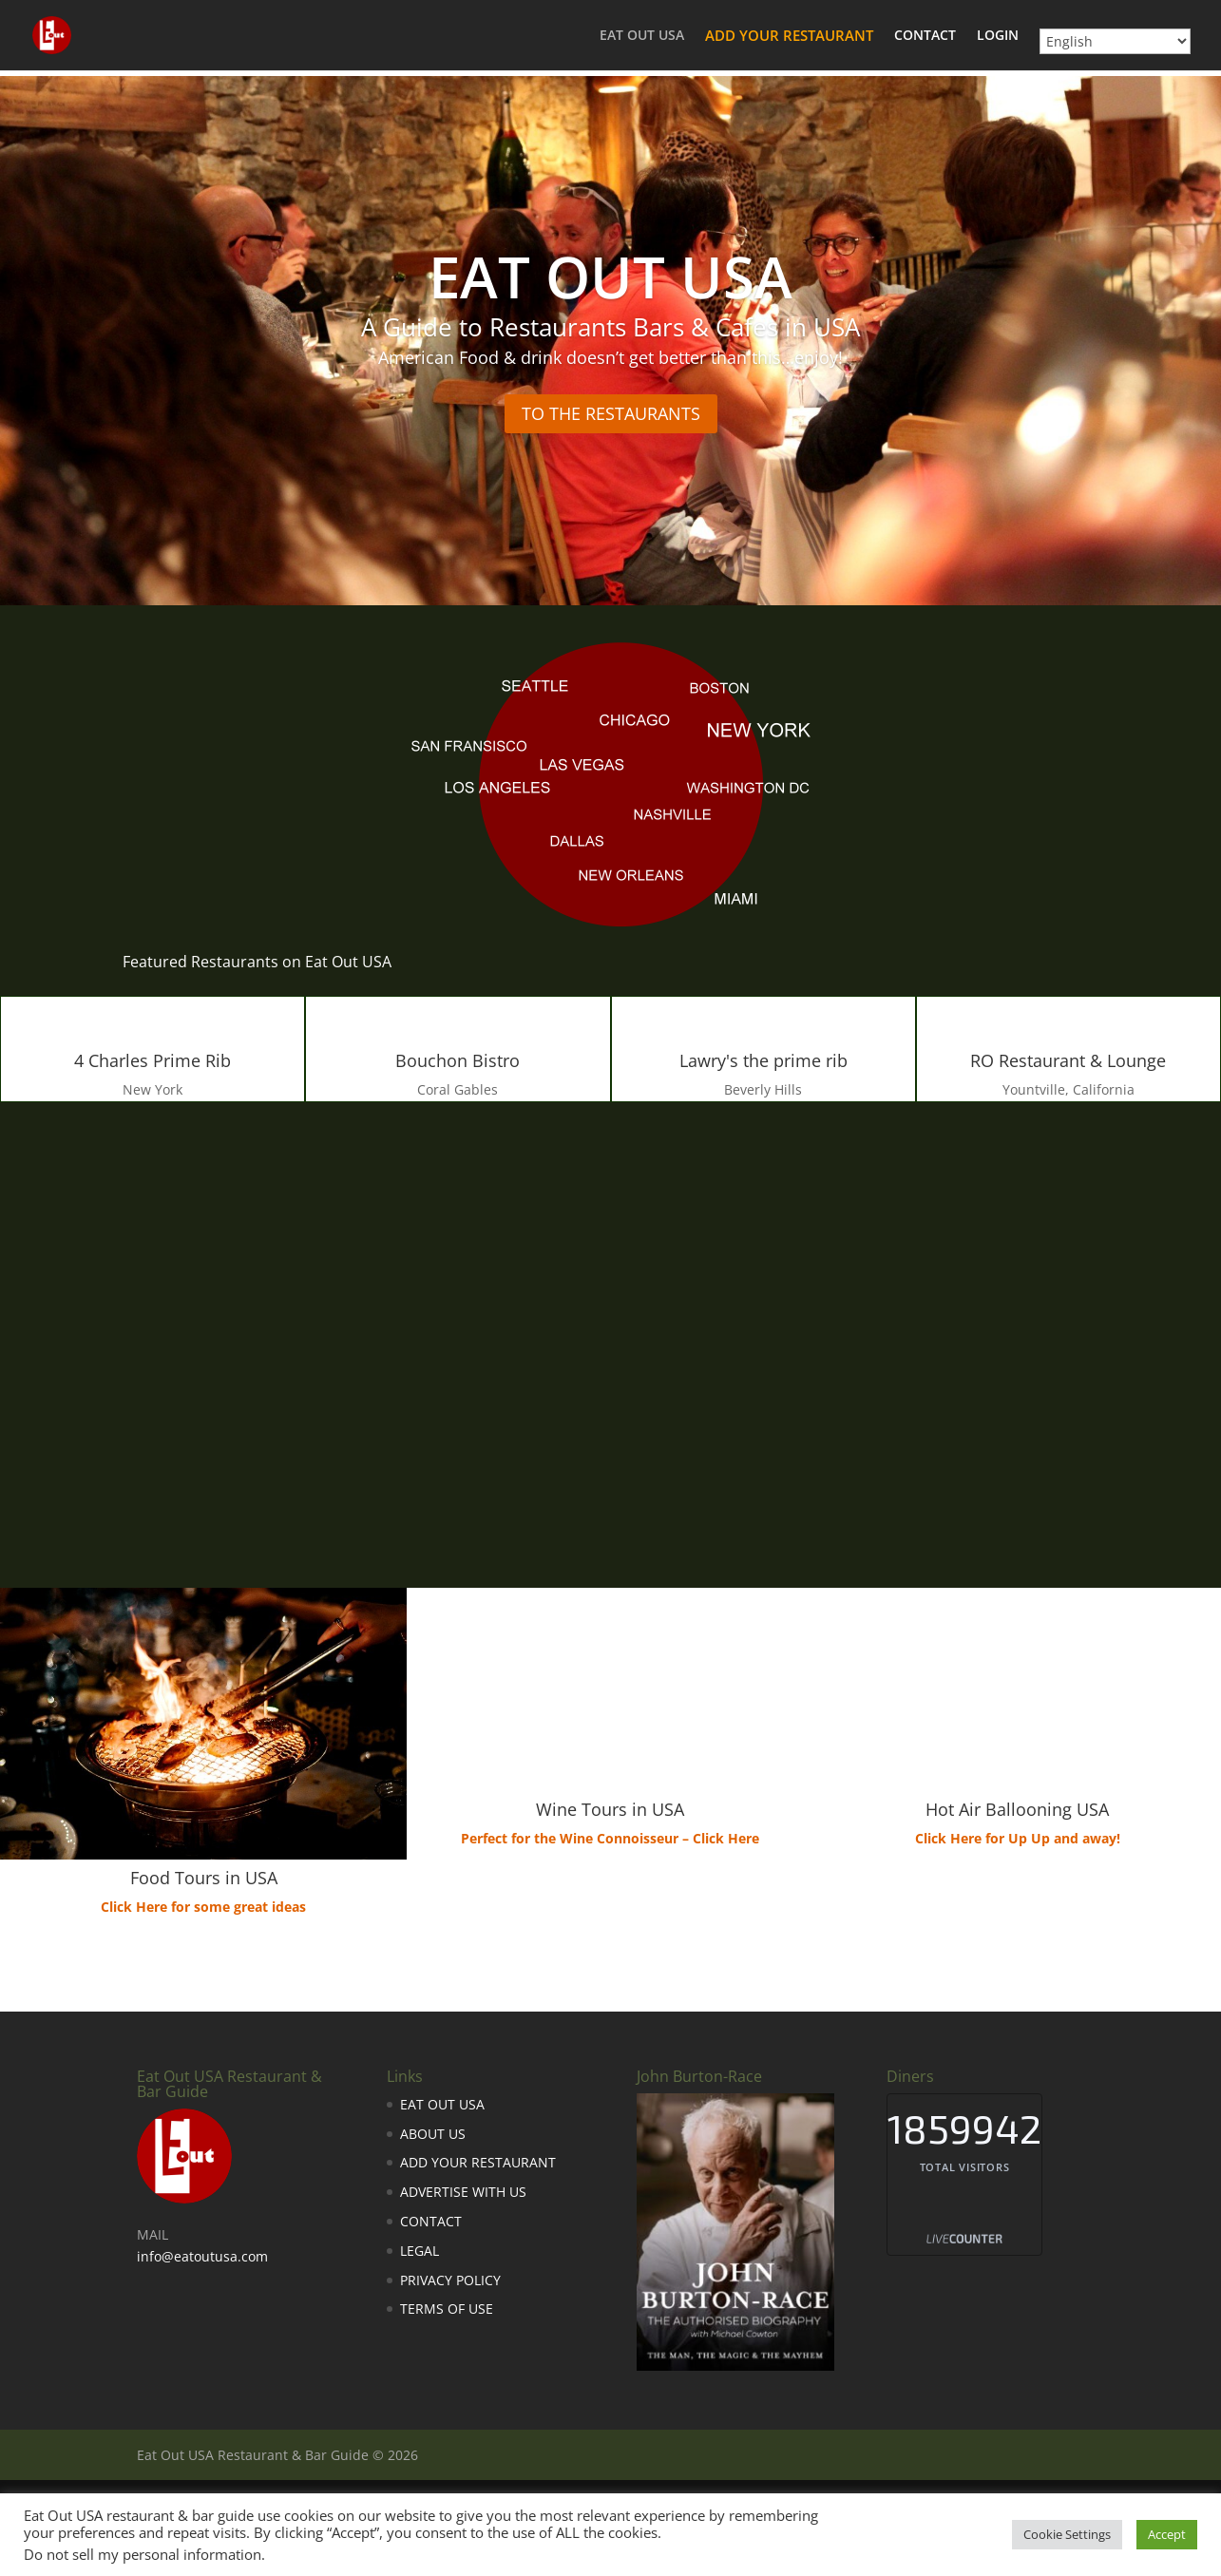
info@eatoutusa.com (202, 2256)
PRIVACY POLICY (450, 2280)
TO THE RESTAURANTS (611, 413)
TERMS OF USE (446, 2308)
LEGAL (419, 2251)
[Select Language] (1115, 41)
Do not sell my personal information (142, 2554)
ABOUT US (433, 2134)
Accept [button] (1167, 2534)
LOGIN (998, 36)
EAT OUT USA (642, 36)
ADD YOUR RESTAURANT (789, 37)
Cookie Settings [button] (1067, 2534)
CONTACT (925, 36)
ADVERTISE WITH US (463, 2192)
